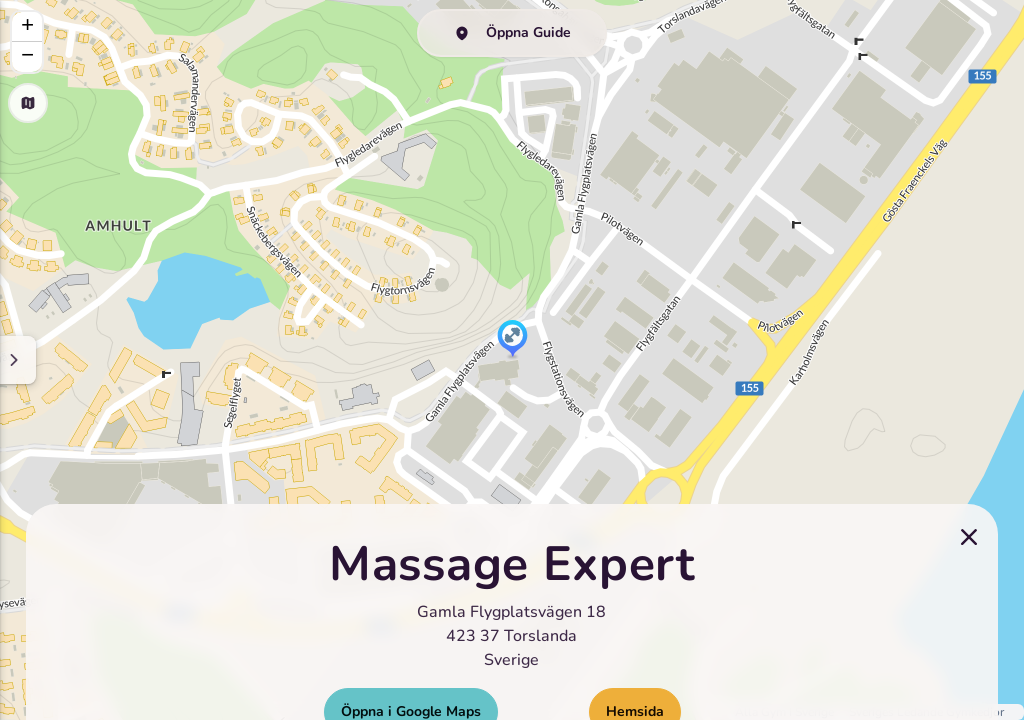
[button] (512, 340)
